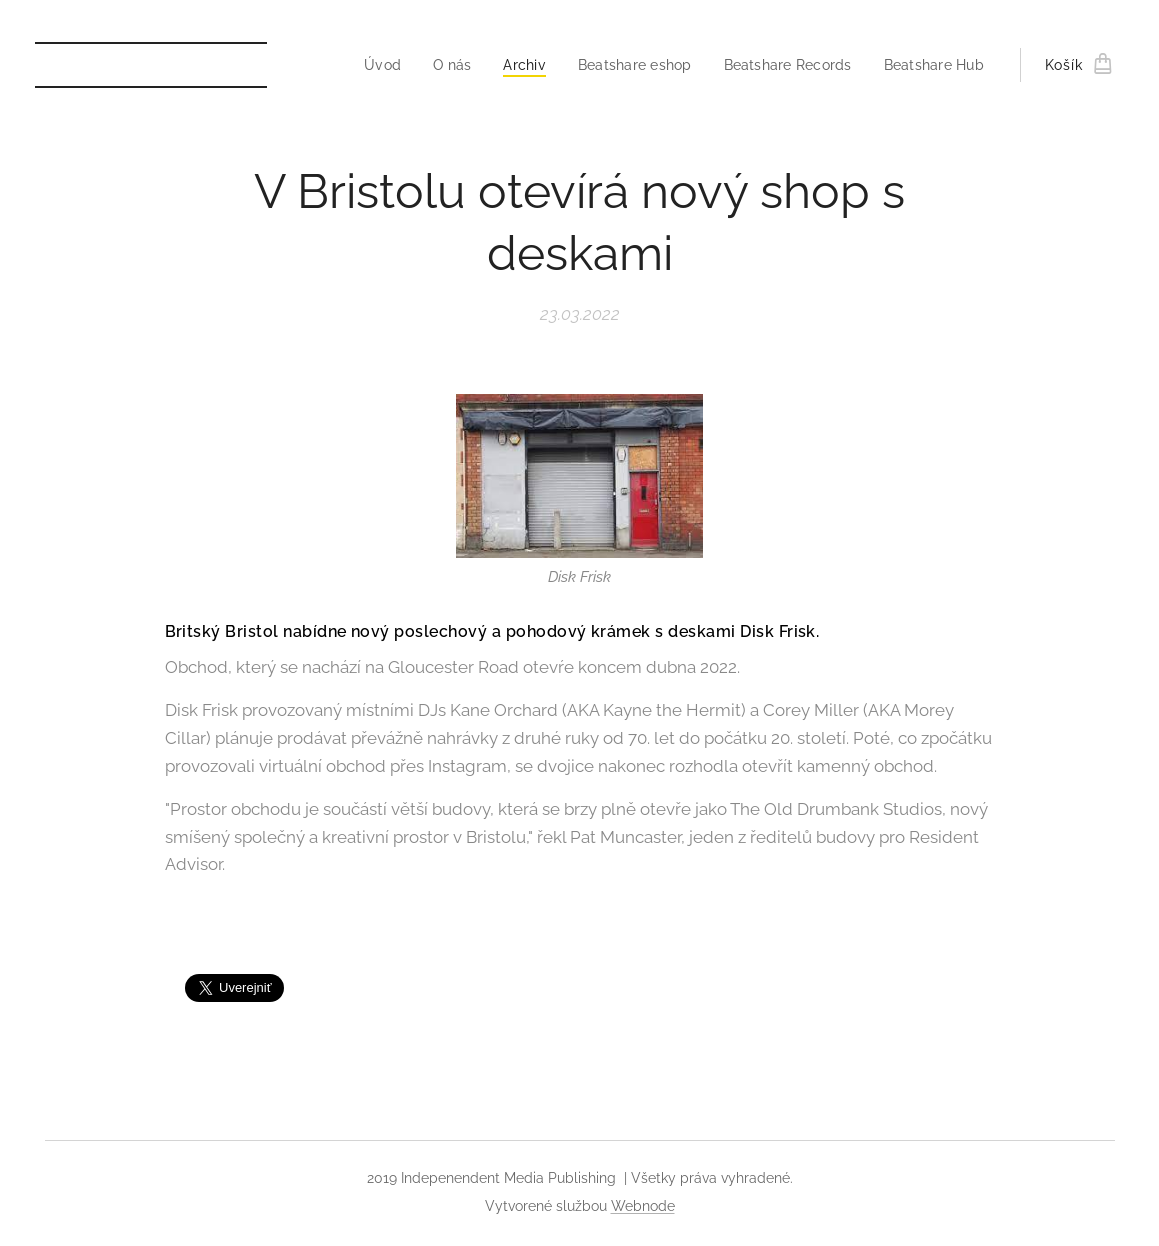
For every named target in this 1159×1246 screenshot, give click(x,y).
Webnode (643, 1206)
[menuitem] (426, 65)
